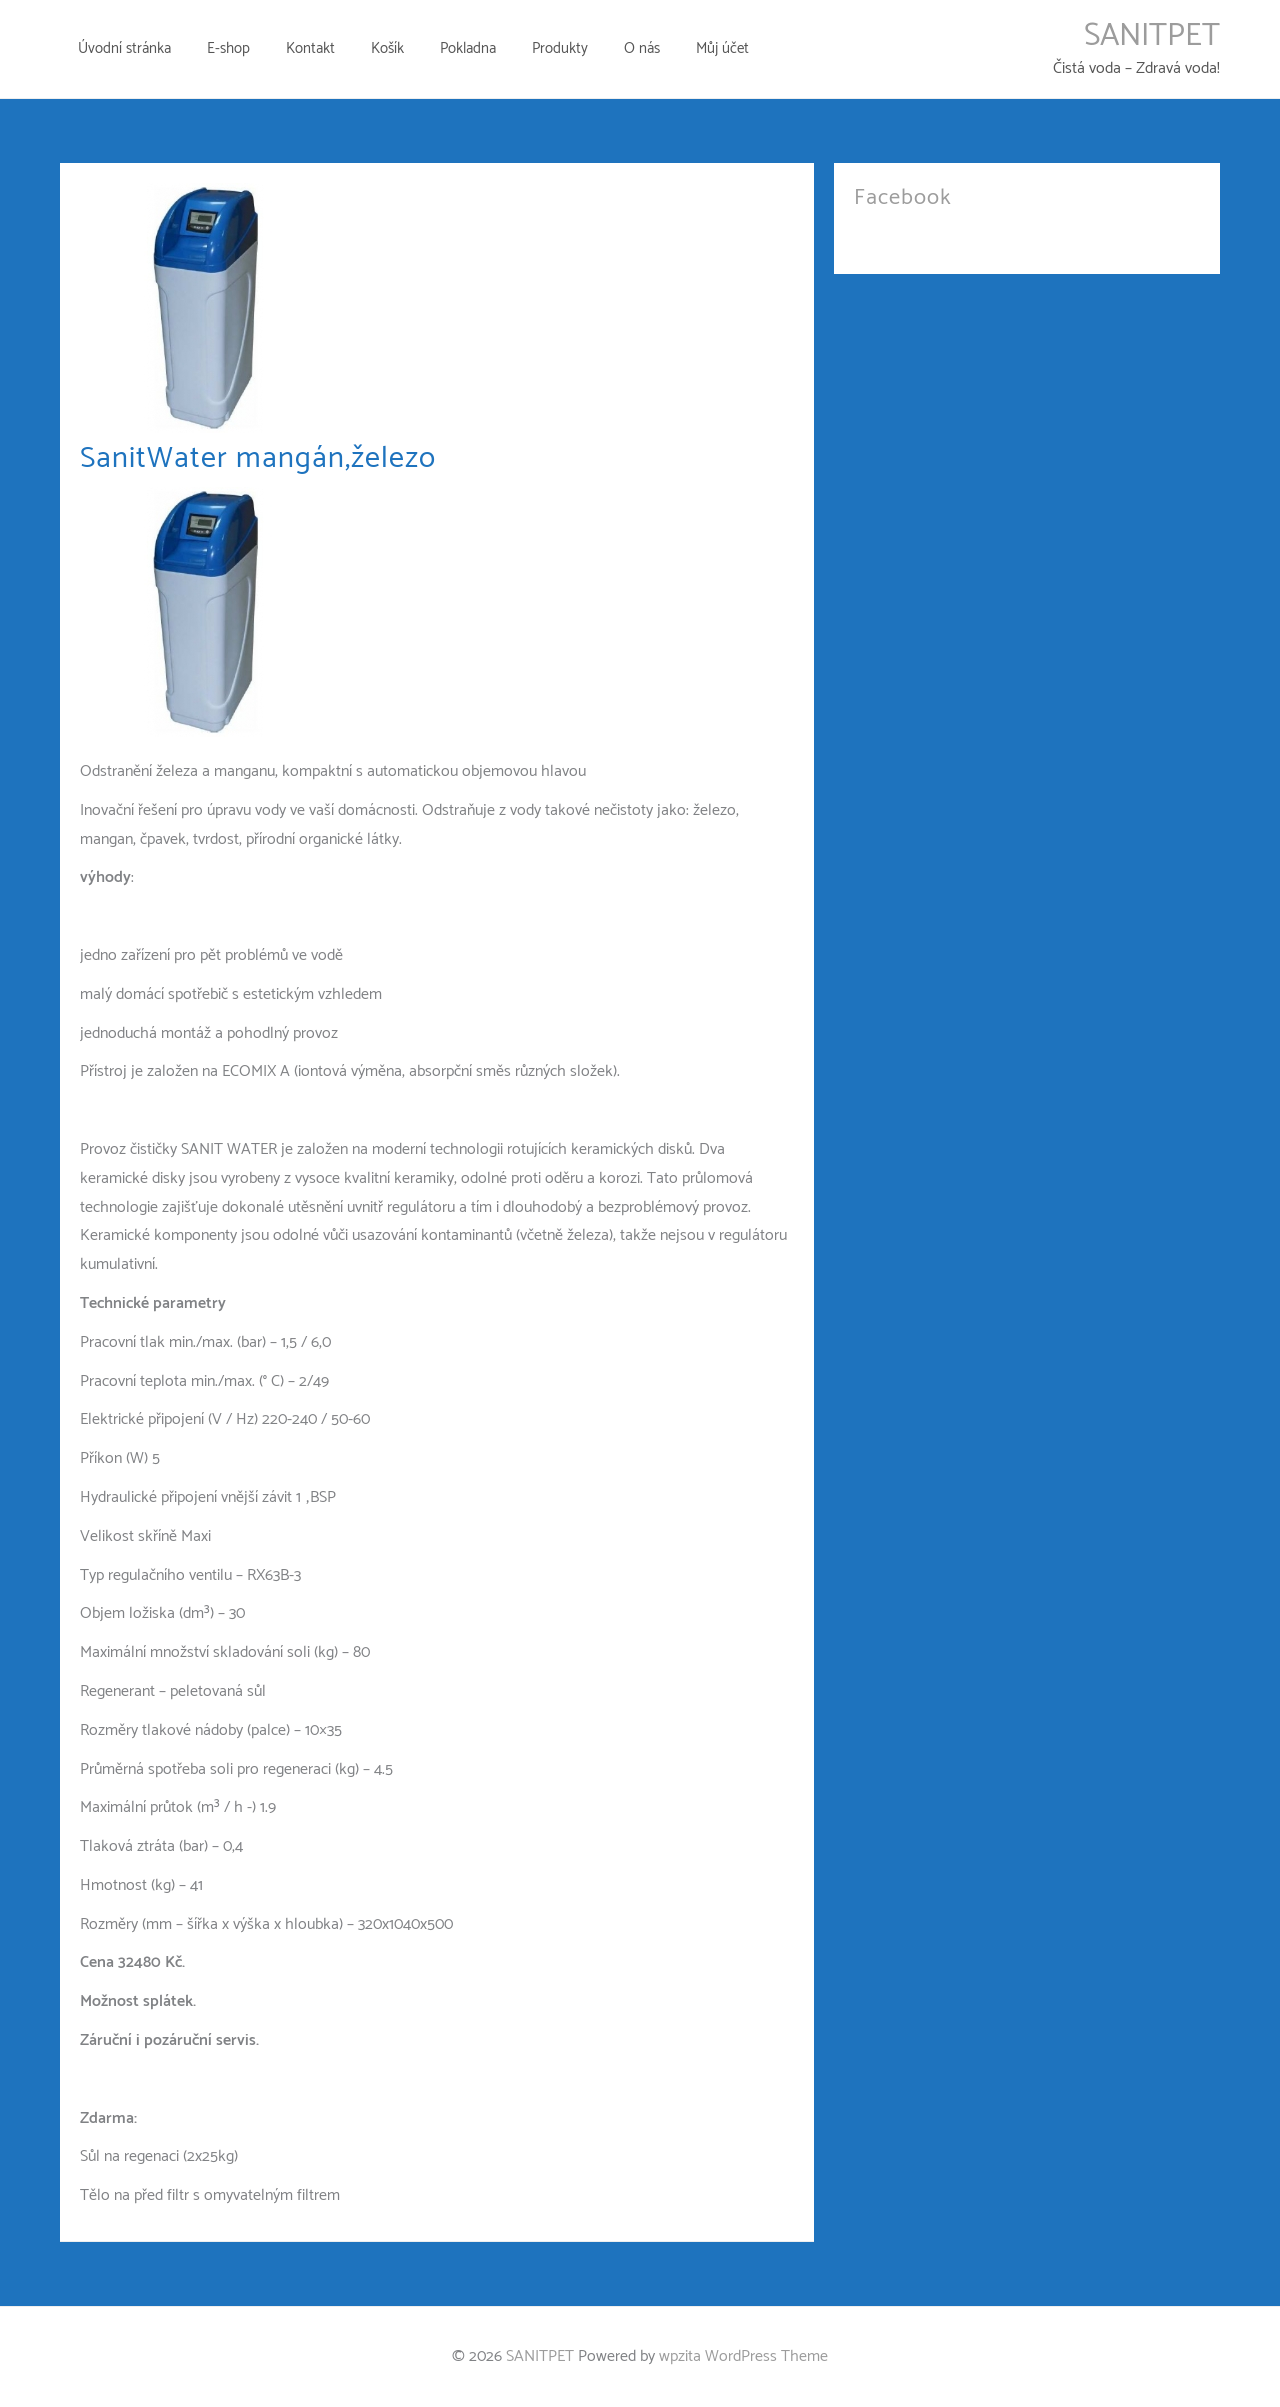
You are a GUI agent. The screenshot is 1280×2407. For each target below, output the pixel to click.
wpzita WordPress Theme (743, 2356)
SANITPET (1152, 36)
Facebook (903, 197)
